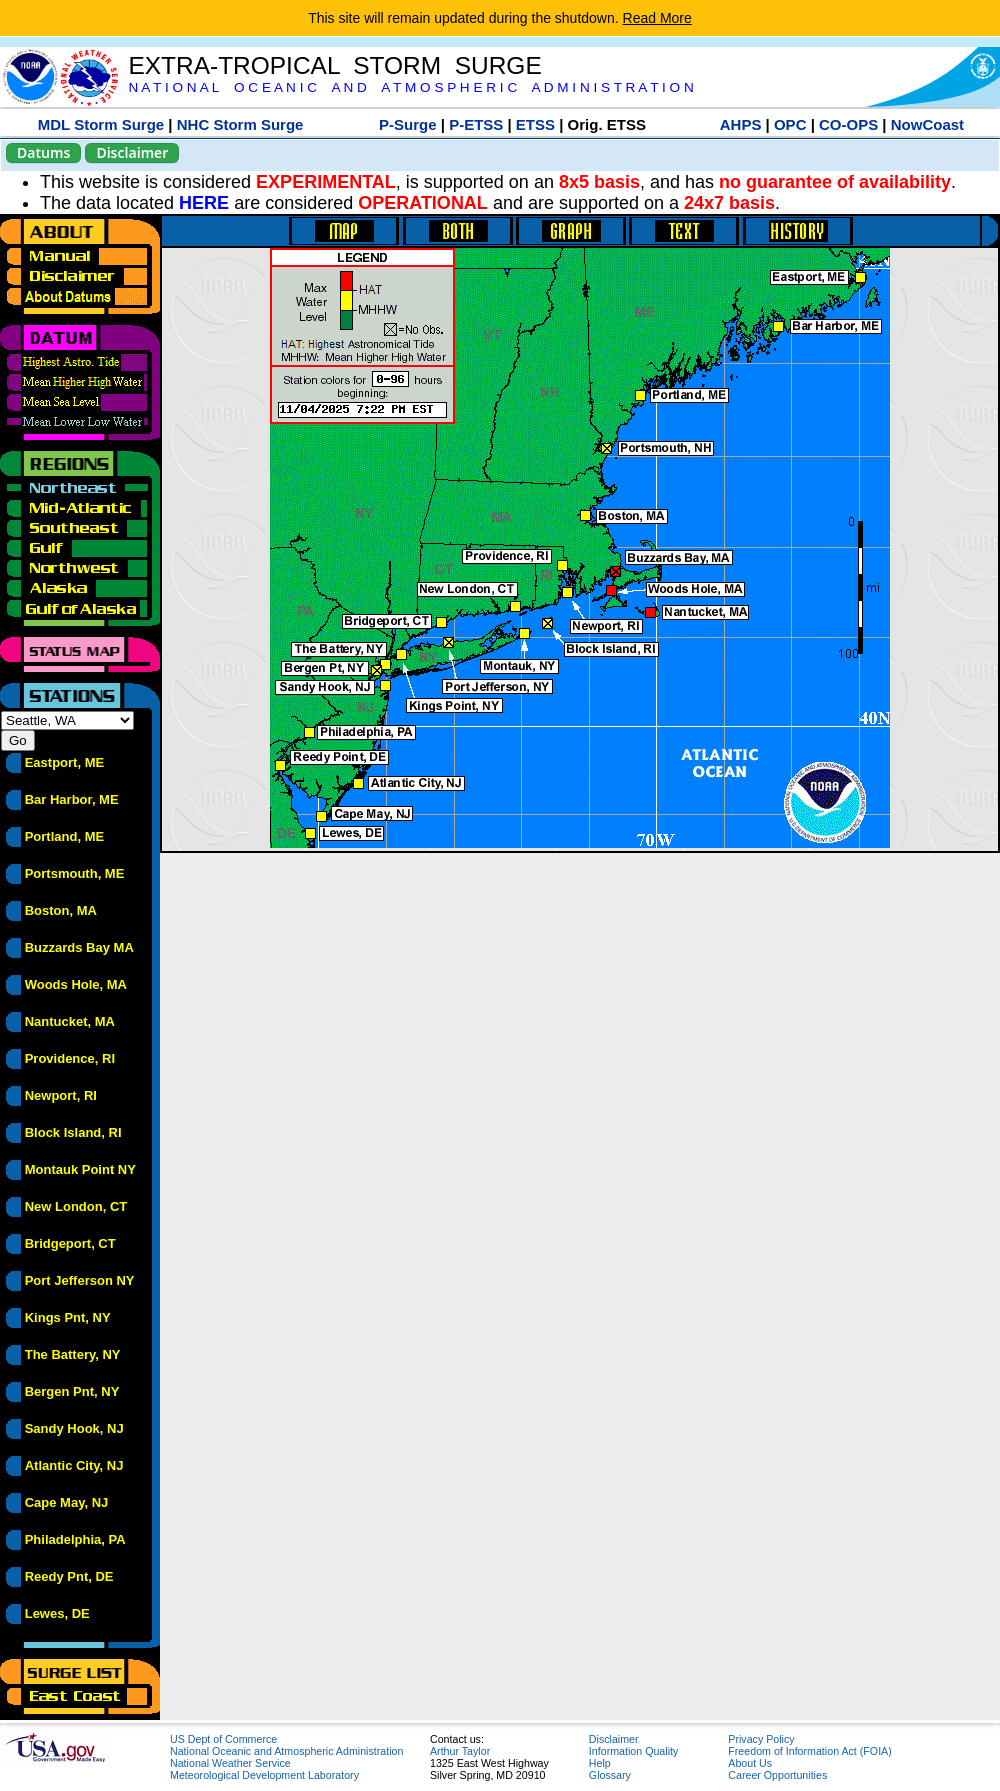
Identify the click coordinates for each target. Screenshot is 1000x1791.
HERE (204, 203)
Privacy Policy (761, 1739)
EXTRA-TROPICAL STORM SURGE (334, 65)
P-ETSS (476, 124)
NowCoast (927, 124)
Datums (43, 152)
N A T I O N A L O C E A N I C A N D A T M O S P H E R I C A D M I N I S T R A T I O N (410, 87)
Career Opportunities (777, 1775)
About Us (750, 1763)
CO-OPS (848, 124)
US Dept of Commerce (223, 1739)
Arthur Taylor (460, 1751)
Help (600, 1763)
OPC (790, 124)
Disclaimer (132, 152)
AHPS (741, 124)
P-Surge (408, 124)
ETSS (535, 124)
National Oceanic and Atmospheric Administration (286, 1751)
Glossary (610, 1775)
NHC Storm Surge (240, 124)
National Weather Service (230, 1763)
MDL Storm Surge (101, 124)
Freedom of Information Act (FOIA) (809, 1751)
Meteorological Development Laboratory (264, 1775)
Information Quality (633, 1751)
